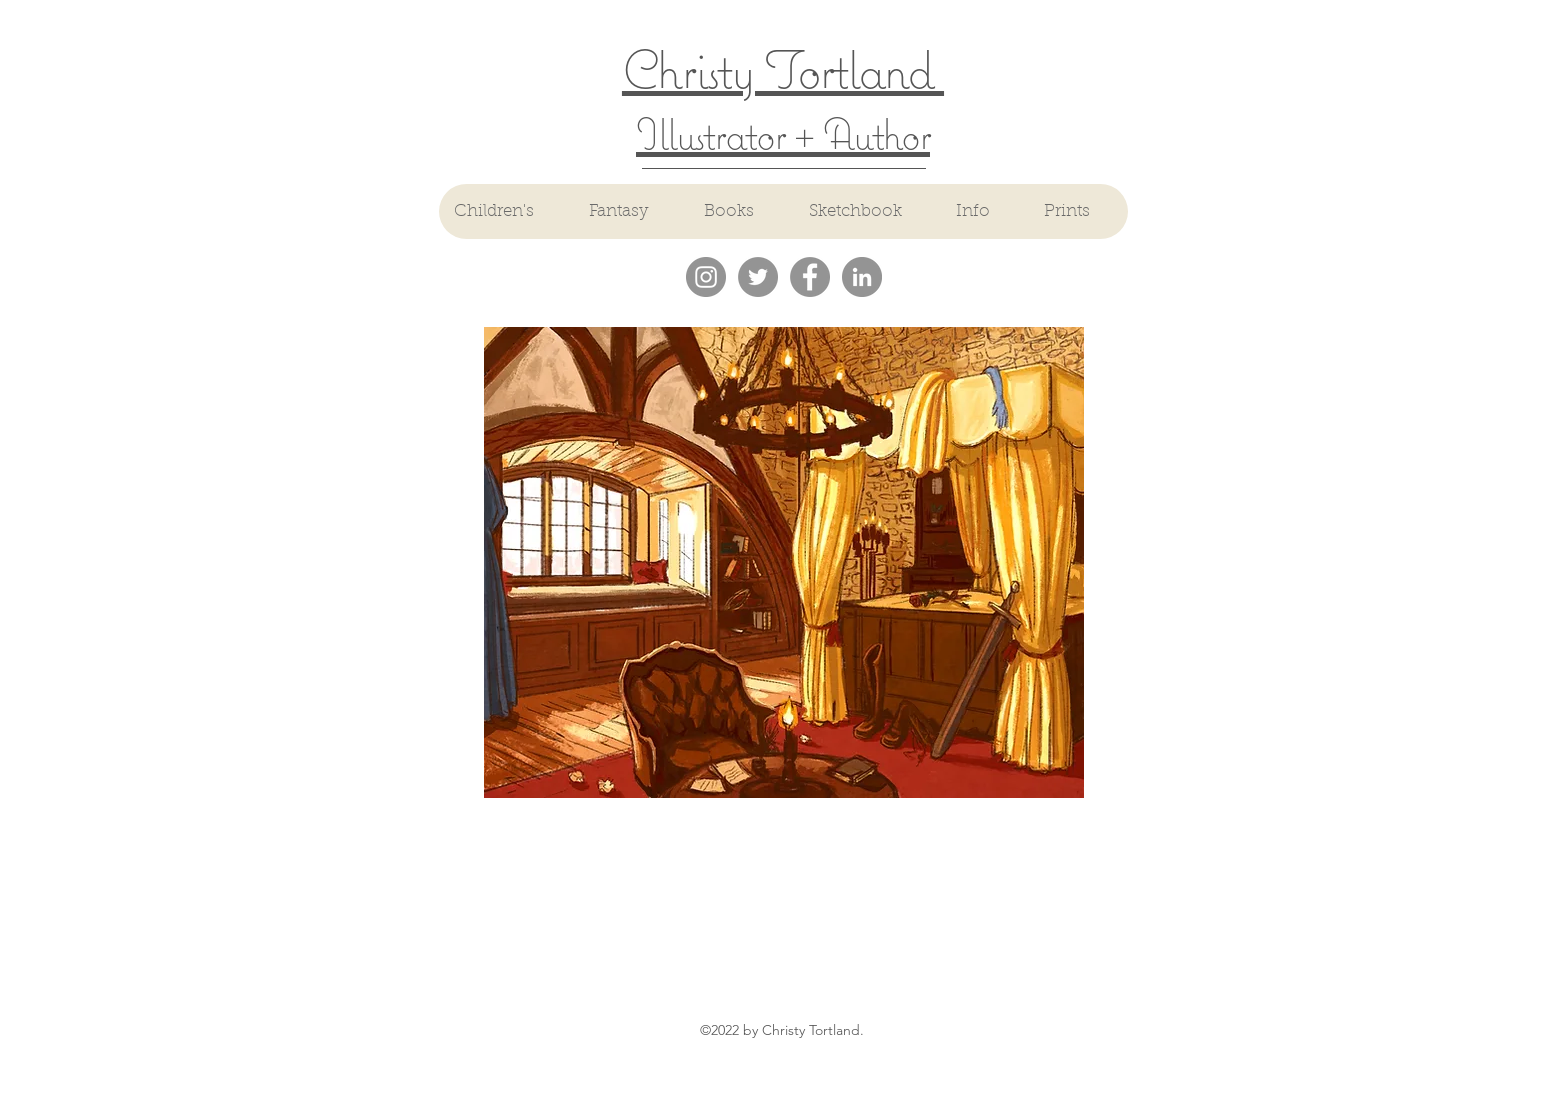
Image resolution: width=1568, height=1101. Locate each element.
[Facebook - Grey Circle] (810, 277)
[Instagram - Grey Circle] (706, 277)
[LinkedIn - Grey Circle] (862, 277)
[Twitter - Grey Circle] (758, 277)
